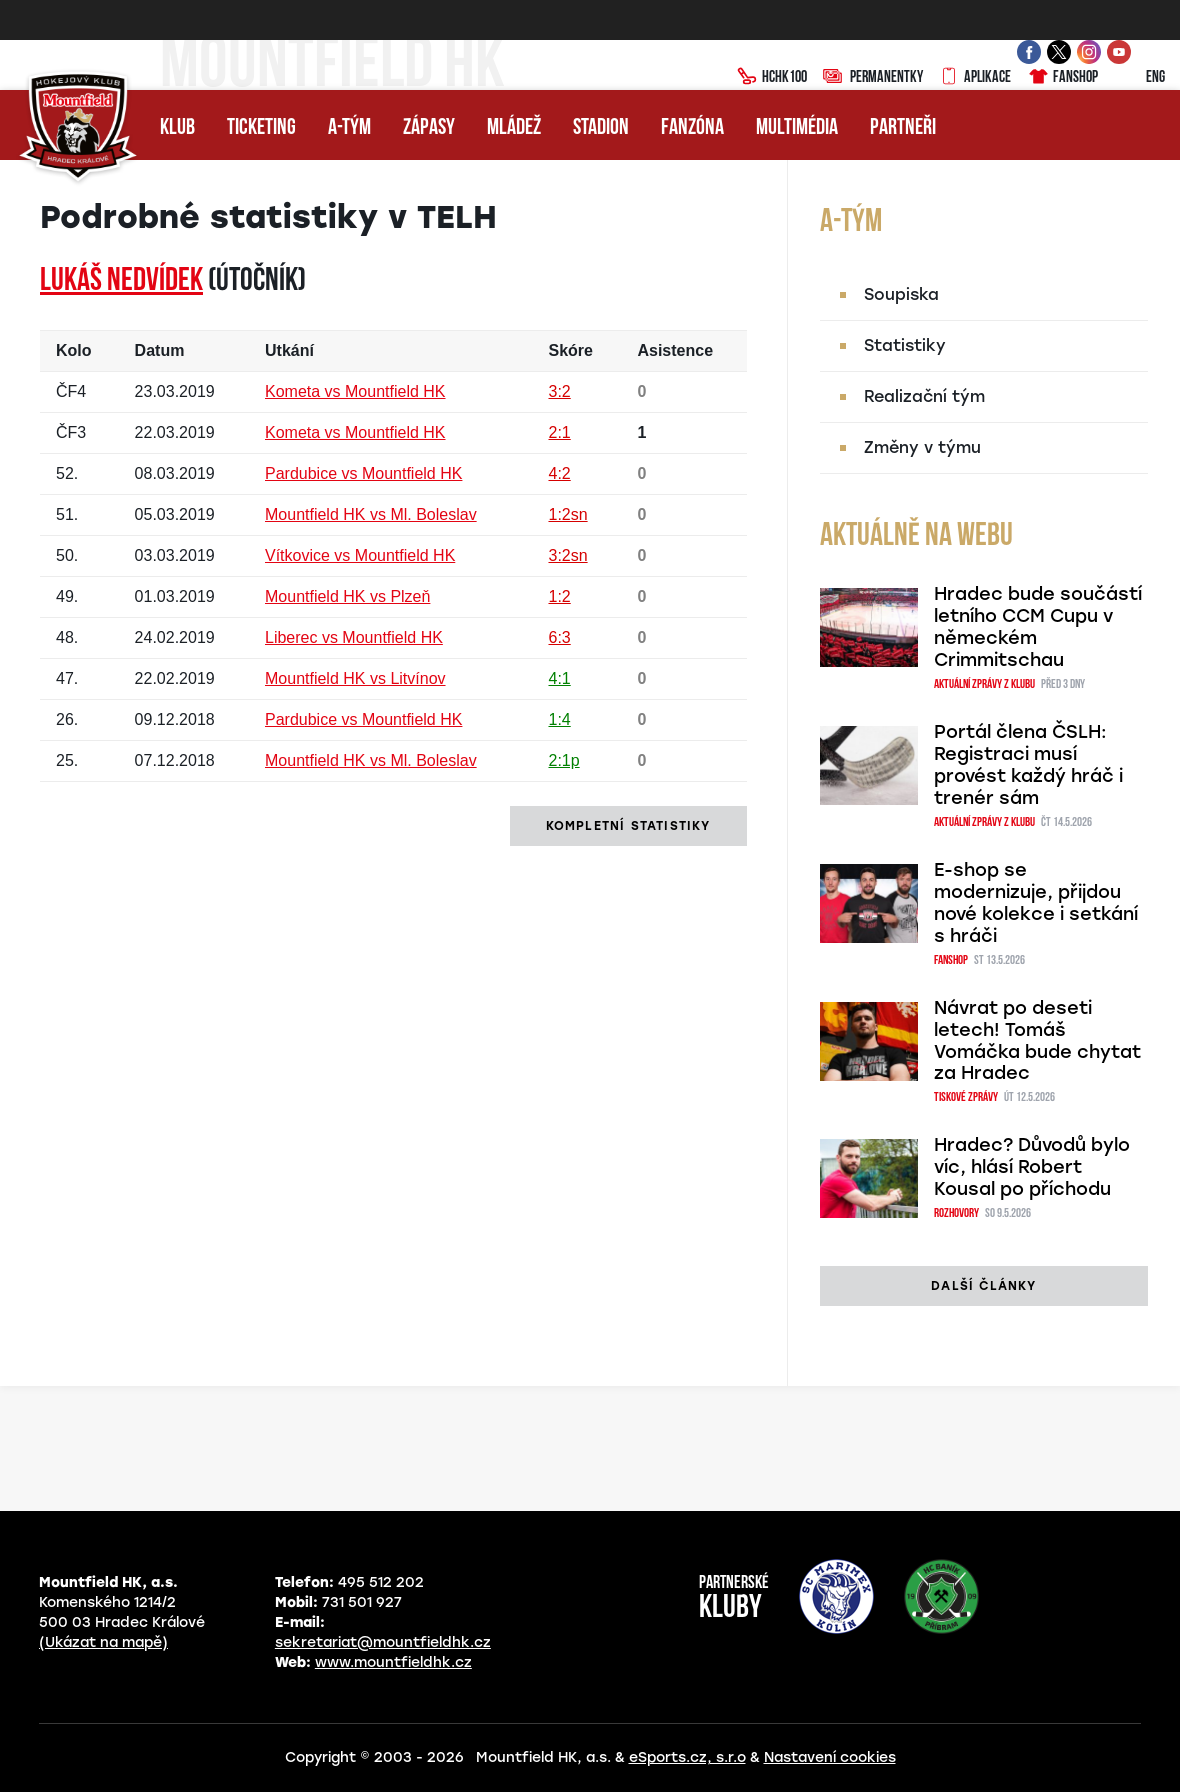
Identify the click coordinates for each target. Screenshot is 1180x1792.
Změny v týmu (922, 447)
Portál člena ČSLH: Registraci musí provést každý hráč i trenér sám (1028, 765)
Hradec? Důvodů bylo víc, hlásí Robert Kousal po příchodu (1032, 1167)
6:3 (559, 637)
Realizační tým (924, 396)
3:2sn (567, 555)
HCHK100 (772, 78)
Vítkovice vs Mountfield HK (360, 555)
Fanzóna (692, 128)
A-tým (349, 128)
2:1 (559, 432)
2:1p (563, 760)
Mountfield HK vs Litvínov (355, 678)
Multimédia (797, 128)
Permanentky (873, 78)
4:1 (559, 678)
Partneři (903, 128)
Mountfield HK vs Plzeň (347, 596)
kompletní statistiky (628, 826)
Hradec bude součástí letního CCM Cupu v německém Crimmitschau (1038, 627)
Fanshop (1062, 78)
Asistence (675, 350)
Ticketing (261, 128)
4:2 (559, 473)
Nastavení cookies (830, 1757)
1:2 (559, 596)
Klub (177, 128)
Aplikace (975, 78)
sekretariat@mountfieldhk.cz (383, 1642)
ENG (1139, 78)
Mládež (514, 128)
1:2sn (567, 514)
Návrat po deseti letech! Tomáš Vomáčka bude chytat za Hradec (1037, 1041)
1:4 (559, 719)
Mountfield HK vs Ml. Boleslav (371, 514)
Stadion (601, 128)
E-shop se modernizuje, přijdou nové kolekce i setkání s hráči (1036, 903)
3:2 (559, 391)
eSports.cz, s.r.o (687, 1757)
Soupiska (901, 294)
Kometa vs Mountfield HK (355, 391)
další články (983, 1286)
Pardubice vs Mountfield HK (363, 473)
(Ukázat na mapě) (103, 1642)
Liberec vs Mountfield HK (354, 637)
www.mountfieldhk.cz (393, 1662)
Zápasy (429, 128)
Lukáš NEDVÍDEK (121, 282)
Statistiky (905, 345)
